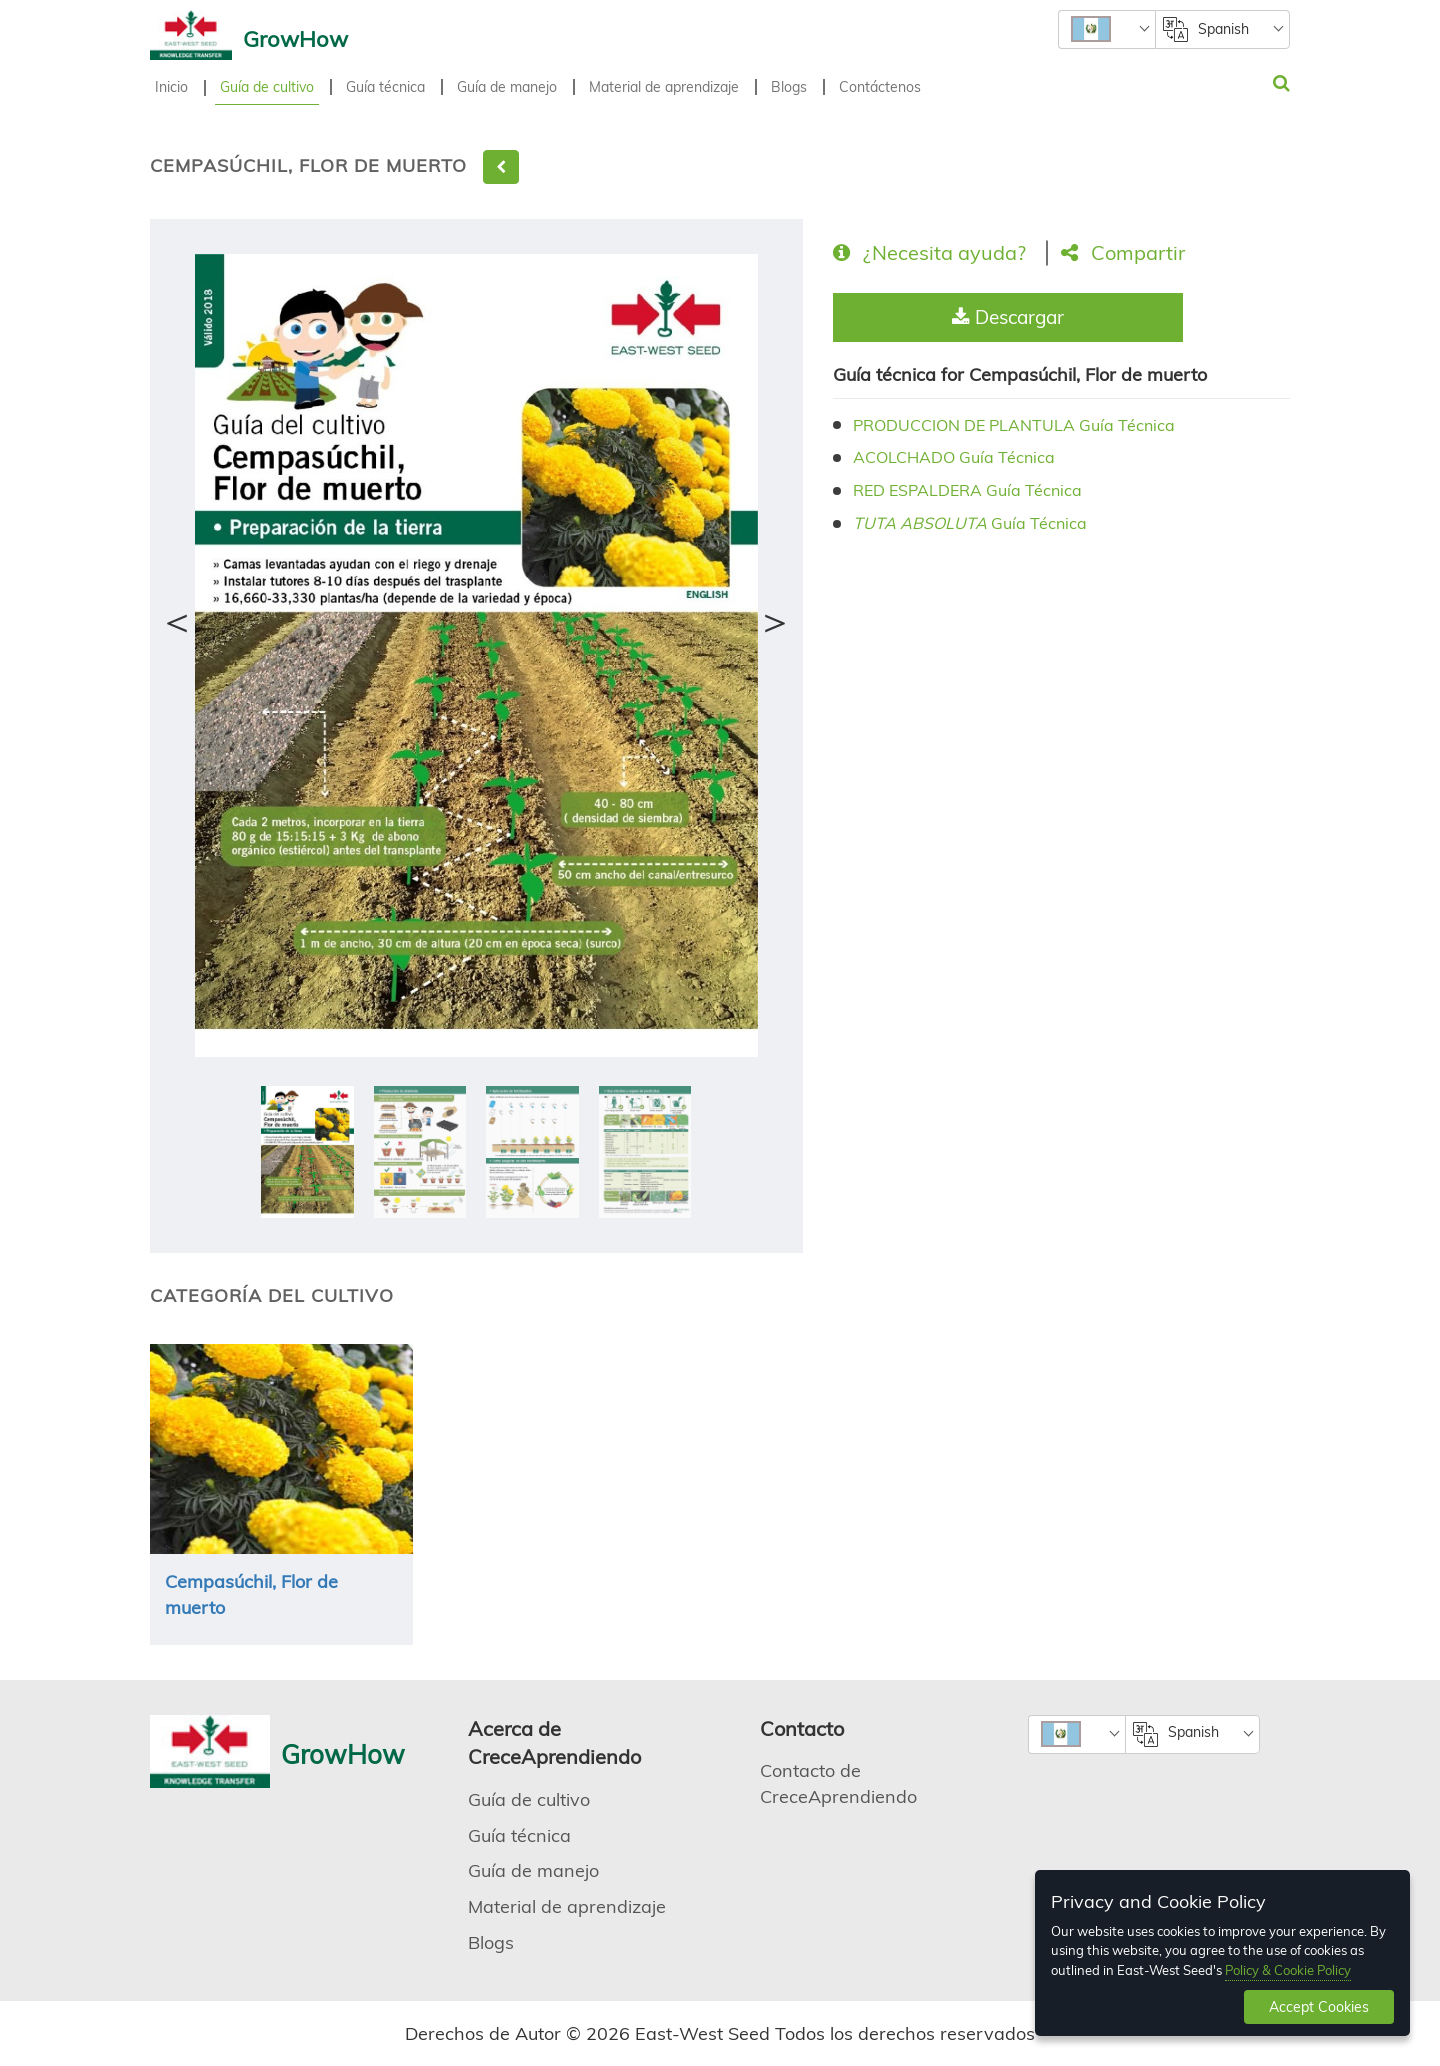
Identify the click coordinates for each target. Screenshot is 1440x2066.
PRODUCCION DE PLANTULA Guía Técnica (1014, 425)
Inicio (171, 87)
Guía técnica (385, 87)
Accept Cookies (1319, 2007)
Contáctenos (880, 87)
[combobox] (1106, 29)
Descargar (1008, 317)
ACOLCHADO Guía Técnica (954, 457)
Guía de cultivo (267, 87)
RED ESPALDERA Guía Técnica (967, 490)
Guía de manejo (507, 87)
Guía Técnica (970, 523)
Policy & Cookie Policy (1288, 1970)
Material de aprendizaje (664, 87)
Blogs (789, 87)
